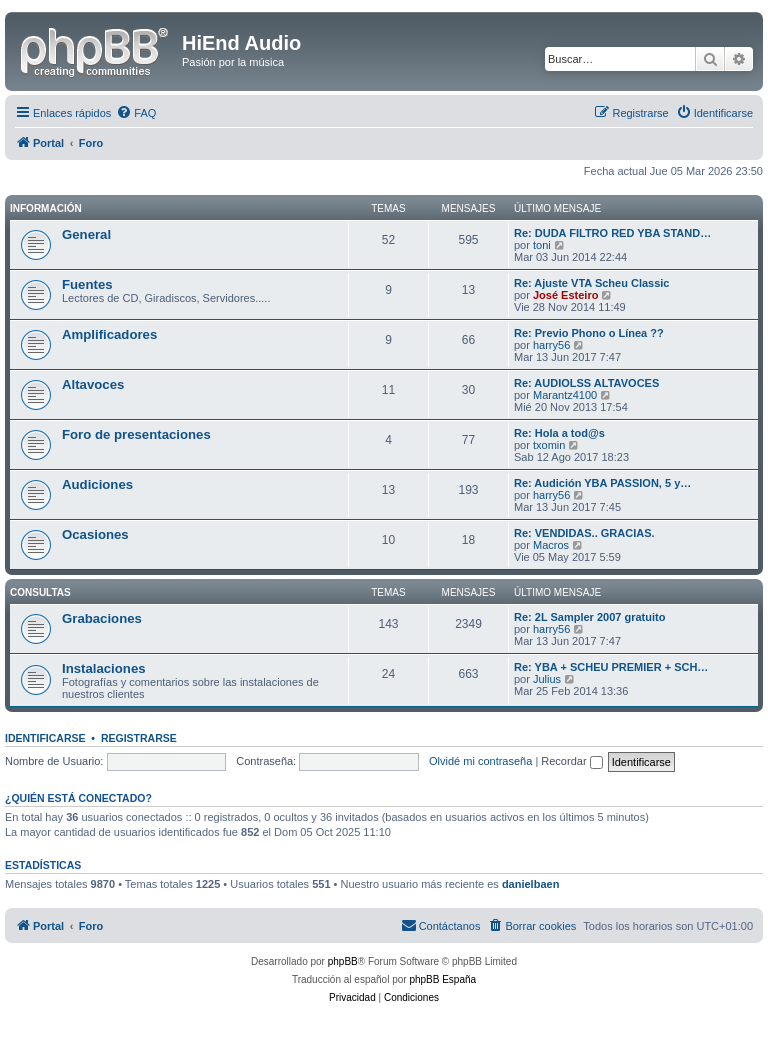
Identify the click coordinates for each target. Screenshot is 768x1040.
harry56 (551, 345)
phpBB (343, 961)
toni (542, 245)
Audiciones (97, 484)
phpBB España (442, 979)
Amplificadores (109, 334)
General (86, 234)
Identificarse (45, 738)
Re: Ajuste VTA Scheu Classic (591, 283)
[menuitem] (136, 113)
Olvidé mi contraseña (480, 761)
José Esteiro (565, 295)
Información (46, 208)
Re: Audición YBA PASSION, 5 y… (602, 483)
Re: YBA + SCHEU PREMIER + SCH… (611, 667)
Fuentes (87, 284)
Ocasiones (95, 534)
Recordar (571, 761)
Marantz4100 (565, 395)
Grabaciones (102, 618)
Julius (547, 679)
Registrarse (139, 738)
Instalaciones (104, 668)
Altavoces (93, 384)
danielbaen (530, 884)
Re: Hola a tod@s (559, 433)
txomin (549, 445)
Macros (551, 545)
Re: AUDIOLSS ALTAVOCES (586, 383)
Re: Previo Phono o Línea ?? (589, 333)
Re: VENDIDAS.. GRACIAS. (584, 533)
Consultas (40, 592)
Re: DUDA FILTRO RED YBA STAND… (612, 233)
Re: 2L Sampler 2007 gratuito (589, 617)
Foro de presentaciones (136, 434)
